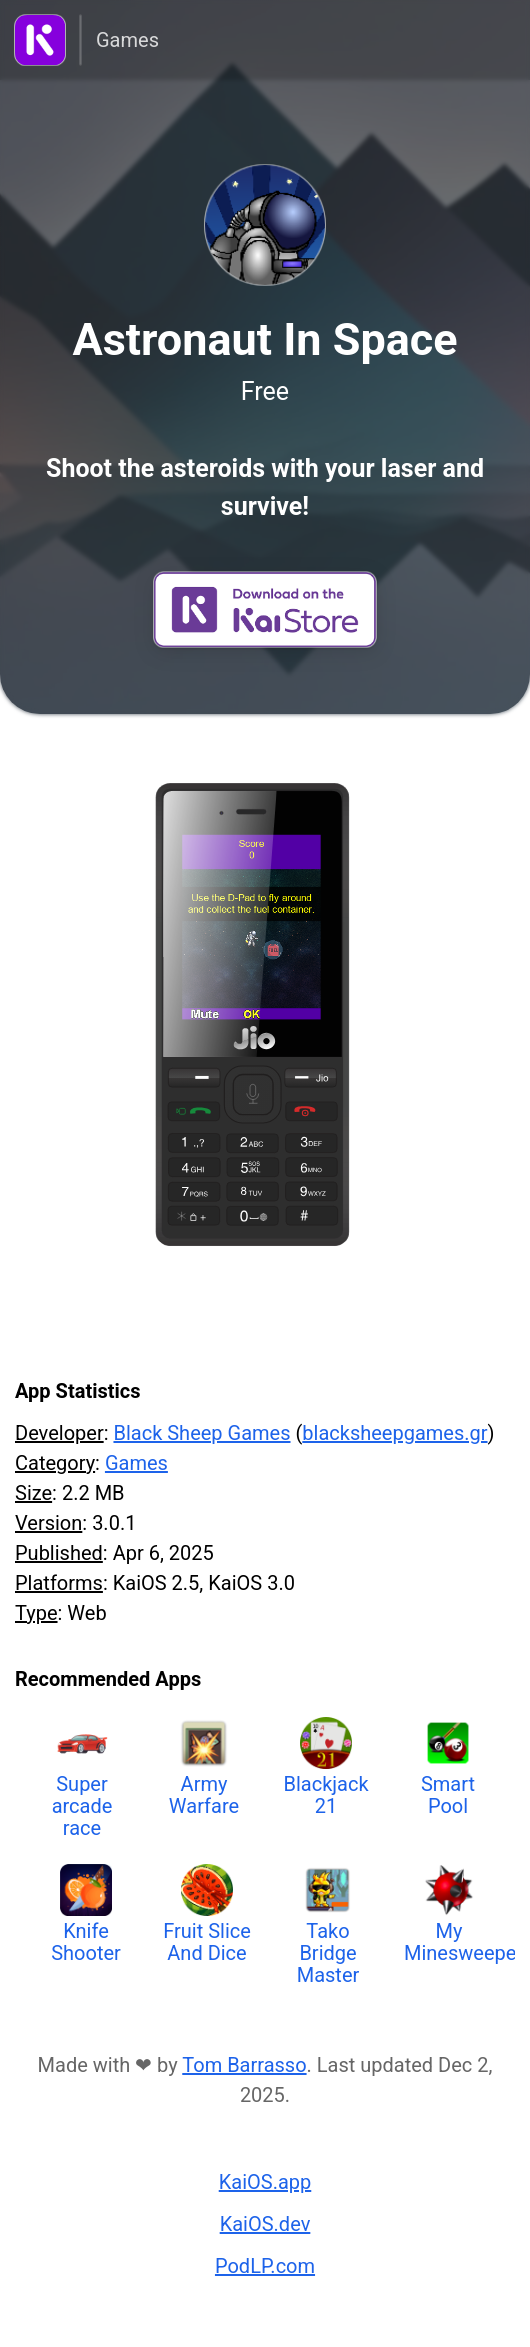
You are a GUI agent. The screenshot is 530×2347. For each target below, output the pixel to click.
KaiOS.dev (265, 2224)
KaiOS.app (265, 2182)
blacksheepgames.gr (394, 1433)
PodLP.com (265, 2266)
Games (127, 40)
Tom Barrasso (244, 2065)
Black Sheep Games (201, 1433)
